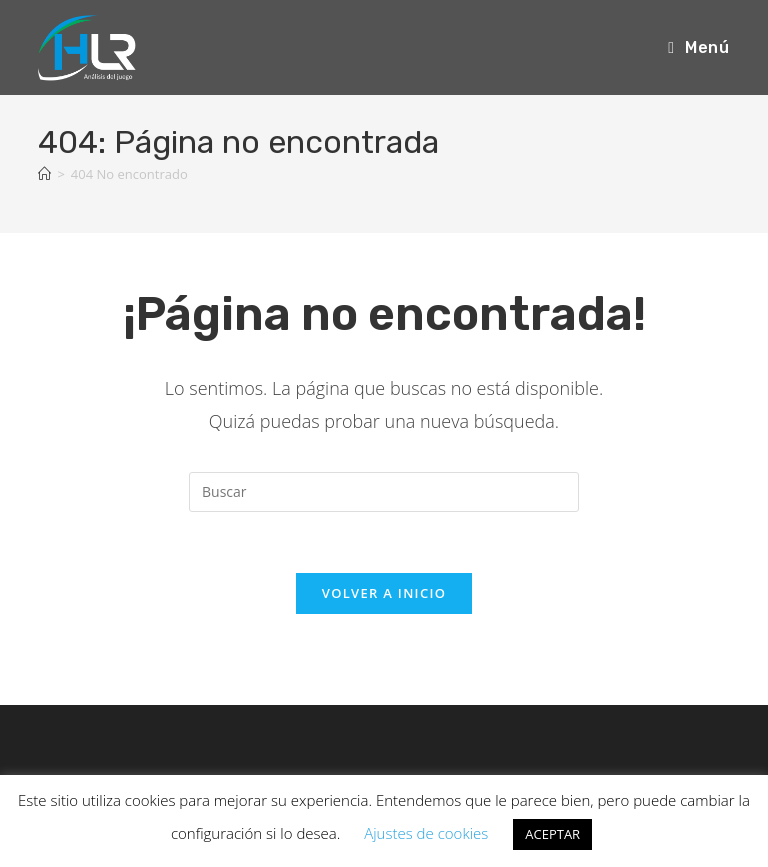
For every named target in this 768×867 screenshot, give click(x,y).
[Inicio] (44, 174)
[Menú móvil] (698, 47)
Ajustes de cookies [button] (426, 833)
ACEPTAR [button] (552, 834)
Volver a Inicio (384, 593)
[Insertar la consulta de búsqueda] (384, 492)
